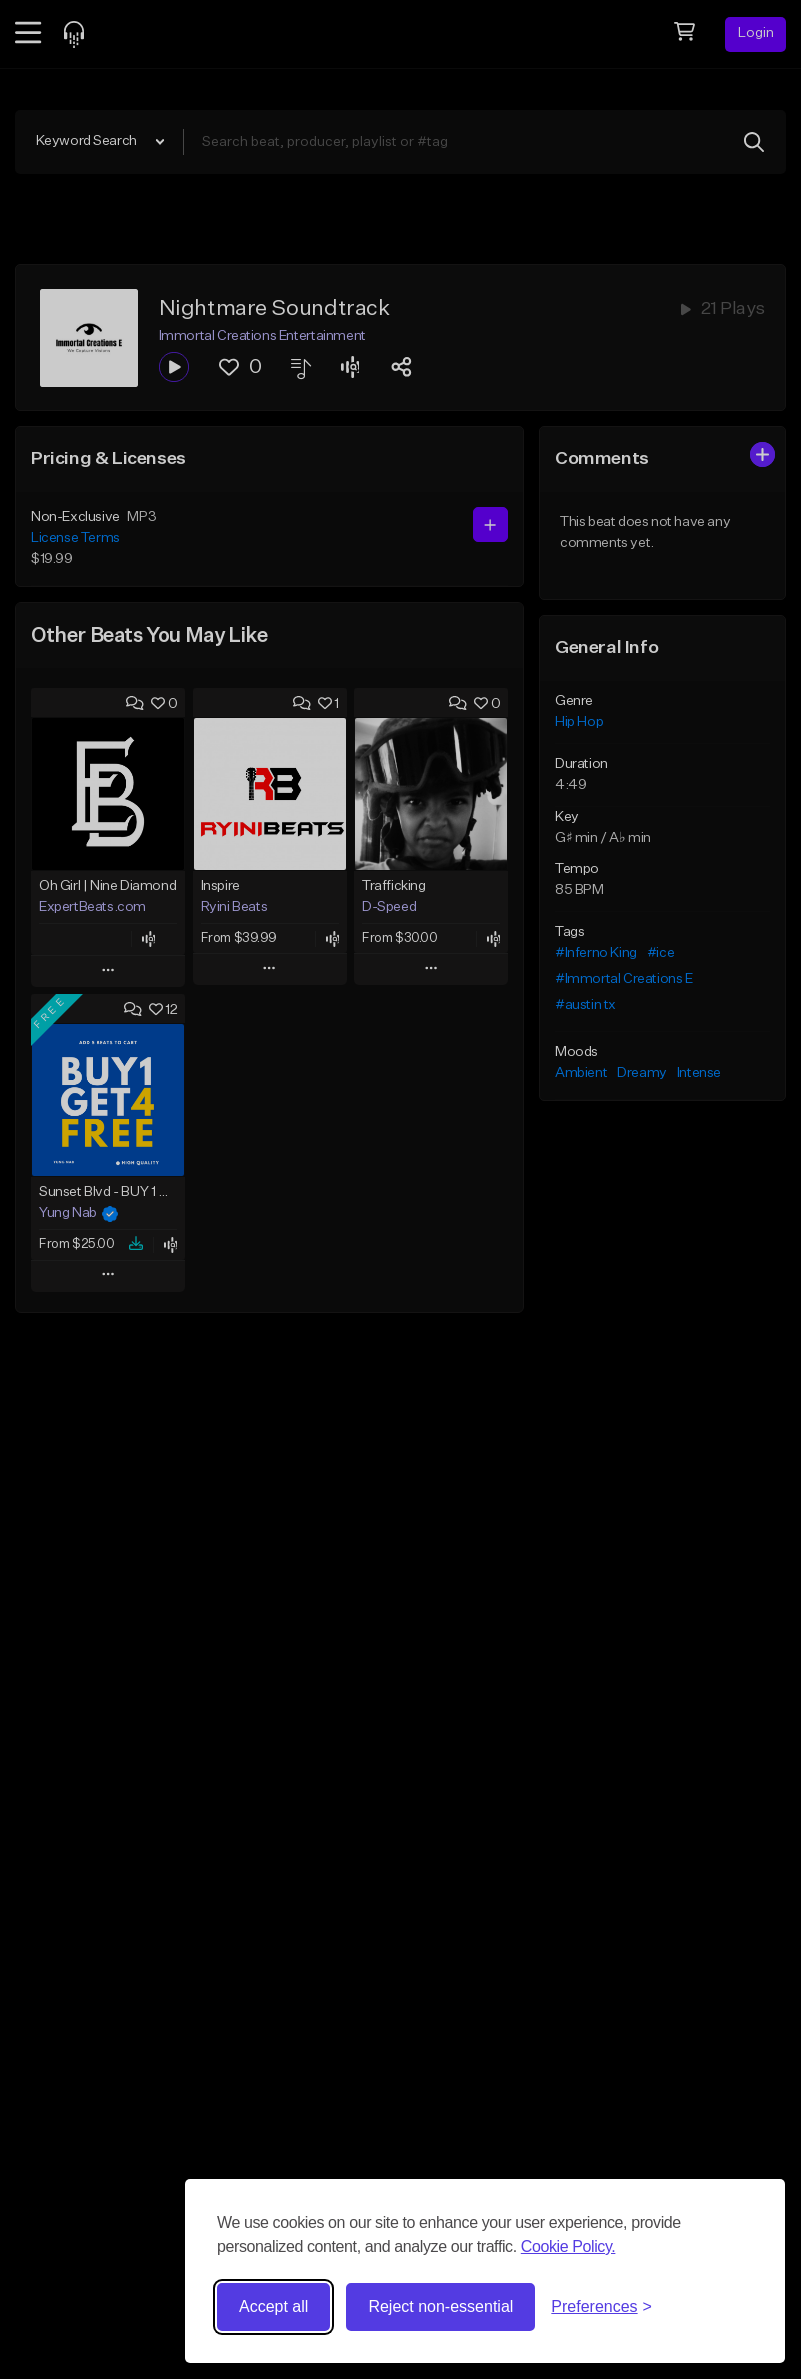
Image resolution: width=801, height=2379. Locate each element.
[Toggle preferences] (601, 2307)
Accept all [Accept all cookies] (273, 2306)
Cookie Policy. (568, 2246)
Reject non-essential (440, 2306)
